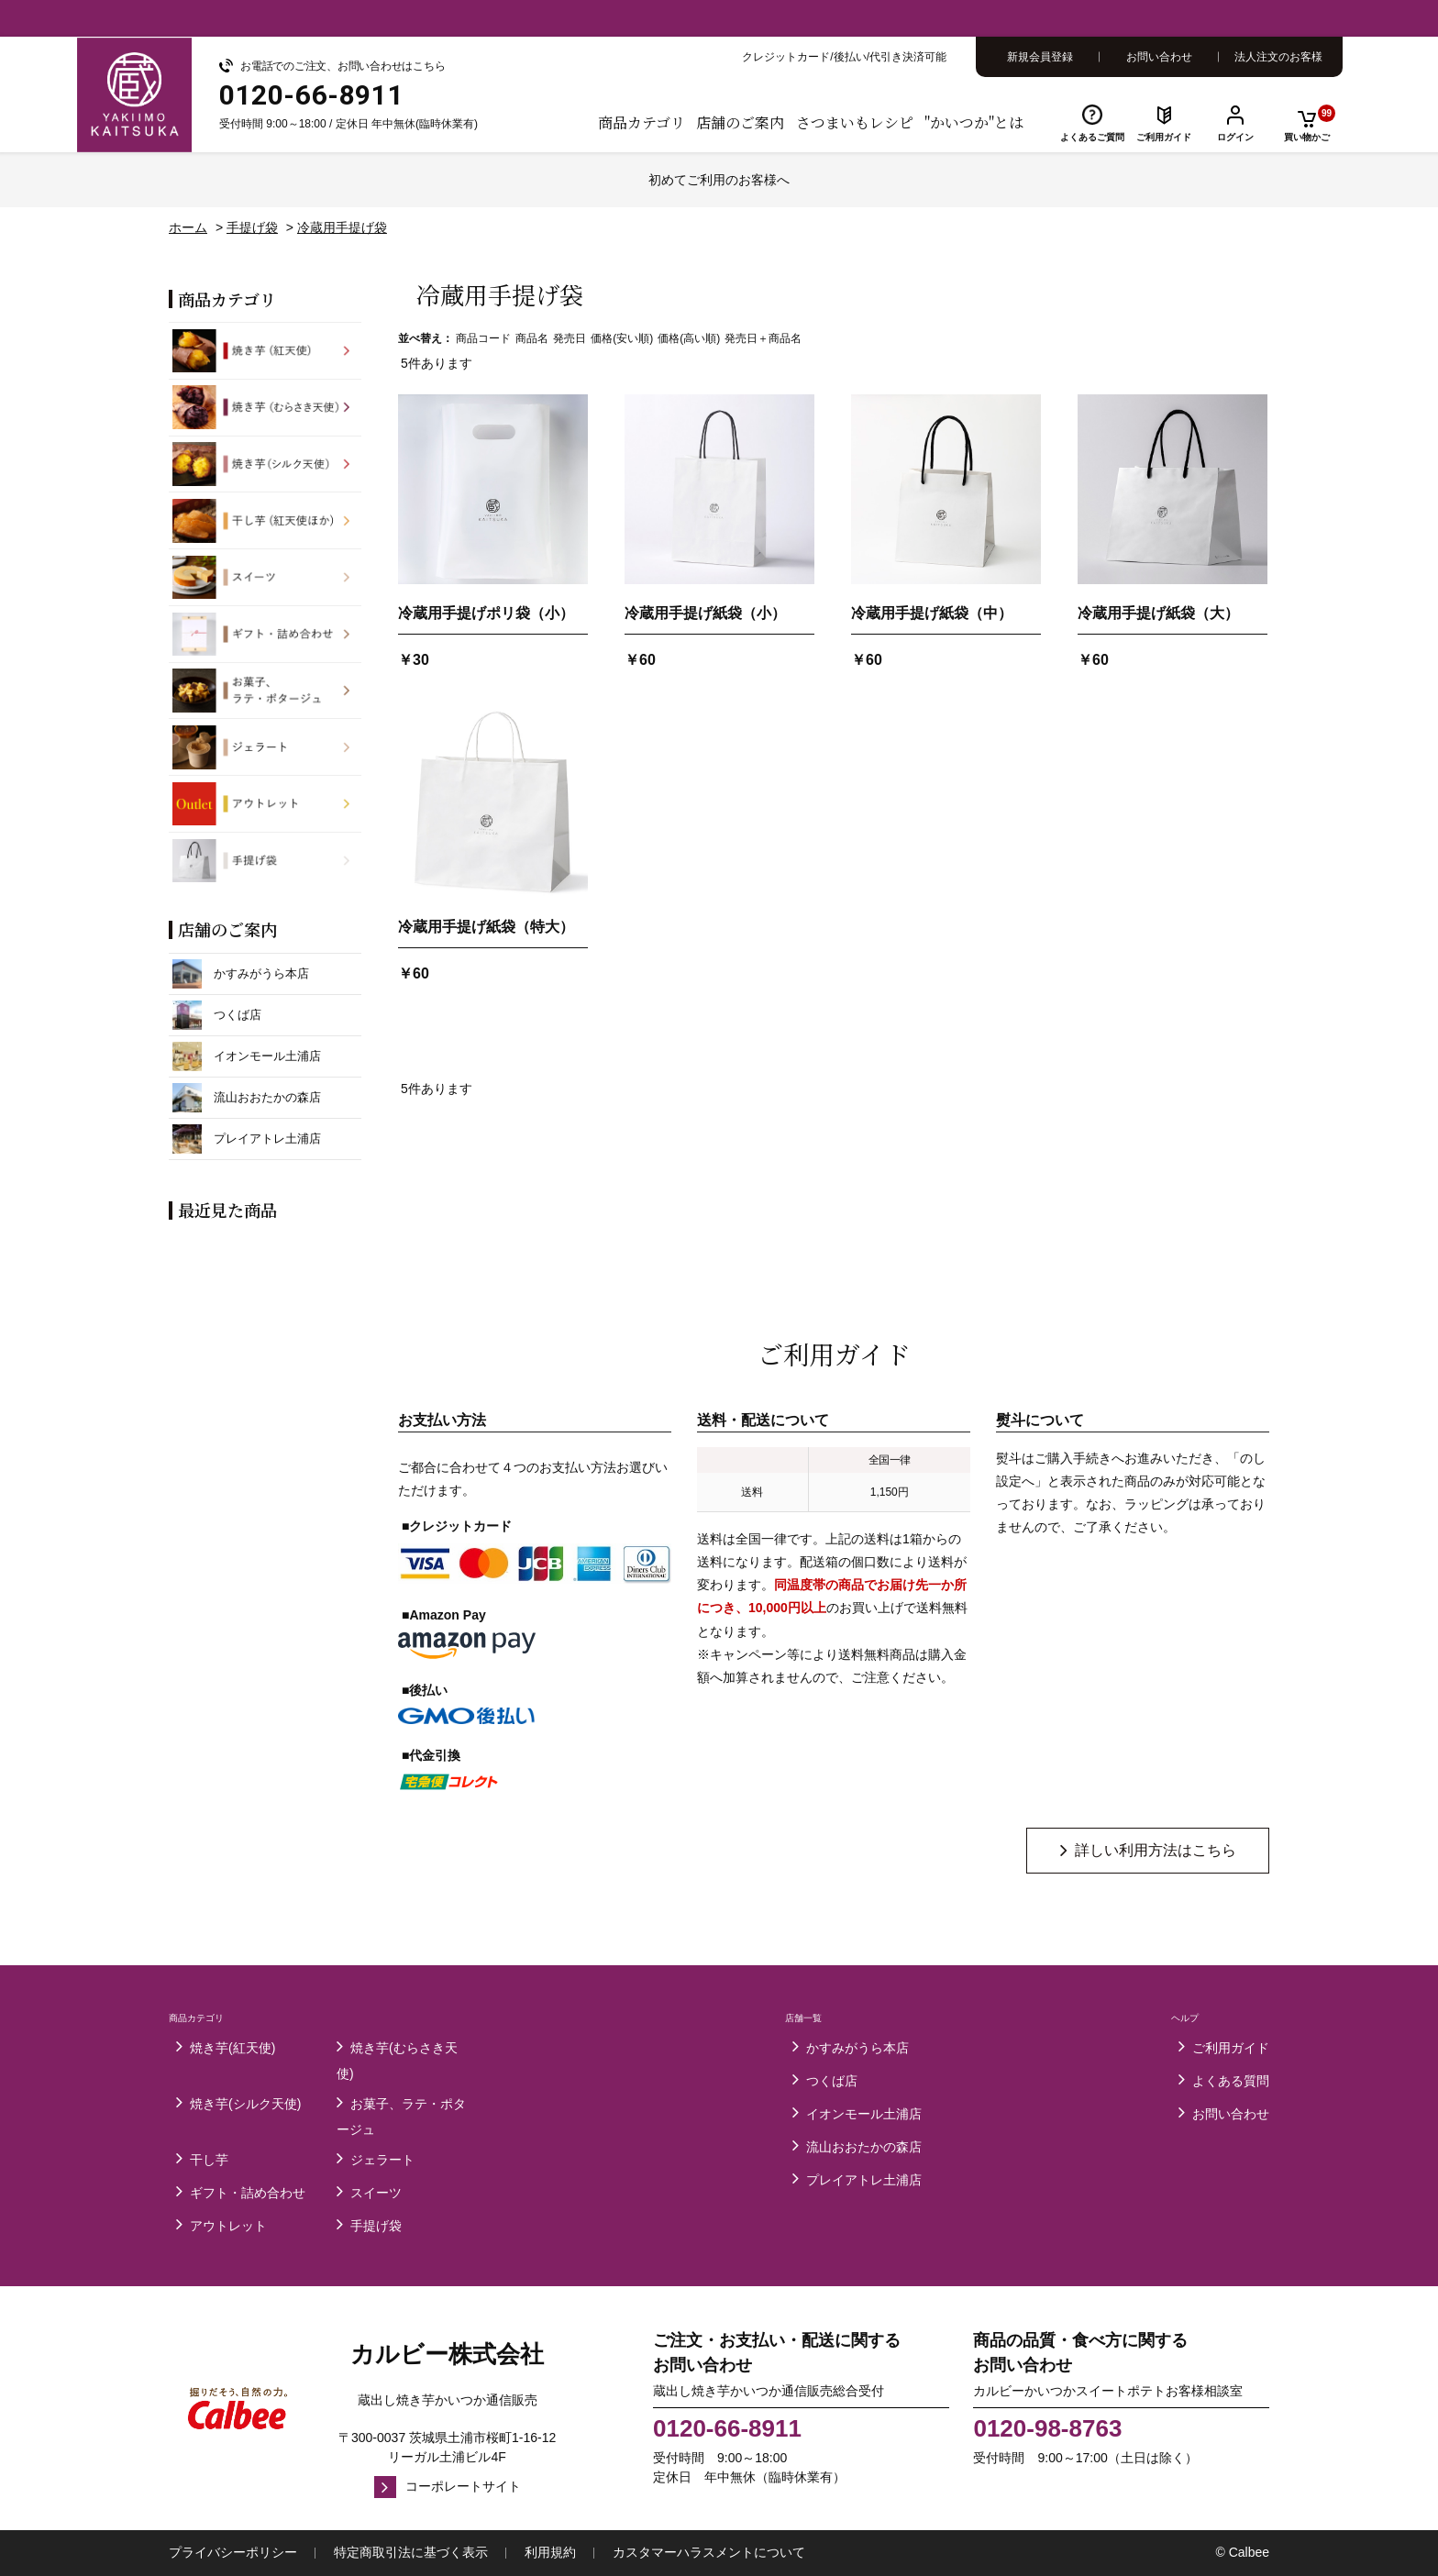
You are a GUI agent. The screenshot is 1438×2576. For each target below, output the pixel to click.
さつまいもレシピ (854, 122)
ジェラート (382, 2159)
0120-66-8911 (727, 2428)
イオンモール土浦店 (864, 2113)
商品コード (483, 338)
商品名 (531, 338)
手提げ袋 (376, 2225)
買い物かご (1309, 123)
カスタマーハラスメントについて (709, 2552)
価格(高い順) (689, 338)
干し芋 (209, 2159)
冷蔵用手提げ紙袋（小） (705, 613)
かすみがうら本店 (857, 2047)
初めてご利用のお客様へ (719, 179)
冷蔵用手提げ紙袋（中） (931, 613)
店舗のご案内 (740, 122)
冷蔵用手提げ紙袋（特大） (486, 926)
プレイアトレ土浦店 (864, 2179)
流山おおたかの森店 (864, 2146)
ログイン (1235, 137)
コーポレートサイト (463, 2486)
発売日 (569, 338)
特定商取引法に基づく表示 (411, 2552)
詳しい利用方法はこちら (1155, 1850)
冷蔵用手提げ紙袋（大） (1158, 613)
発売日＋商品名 (763, 338)
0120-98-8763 (1047, 2428)
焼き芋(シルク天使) (245, 2103)
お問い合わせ (1159, 56)
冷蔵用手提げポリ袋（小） (486, 613)
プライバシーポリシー (233, 2552)
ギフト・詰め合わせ (247, 2192)
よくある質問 (1230, 2080)
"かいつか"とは (973, 122)
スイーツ (376, 2192)
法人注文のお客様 (1278, 56)
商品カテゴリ (641, 122)
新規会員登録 (1040, 56)
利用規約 (550, 2552)
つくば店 (831, 2080)
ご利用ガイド (1163, 137)
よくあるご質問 (1092, 137)
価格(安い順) (622, 338)
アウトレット (228, 2225)
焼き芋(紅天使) (232, 2047)
